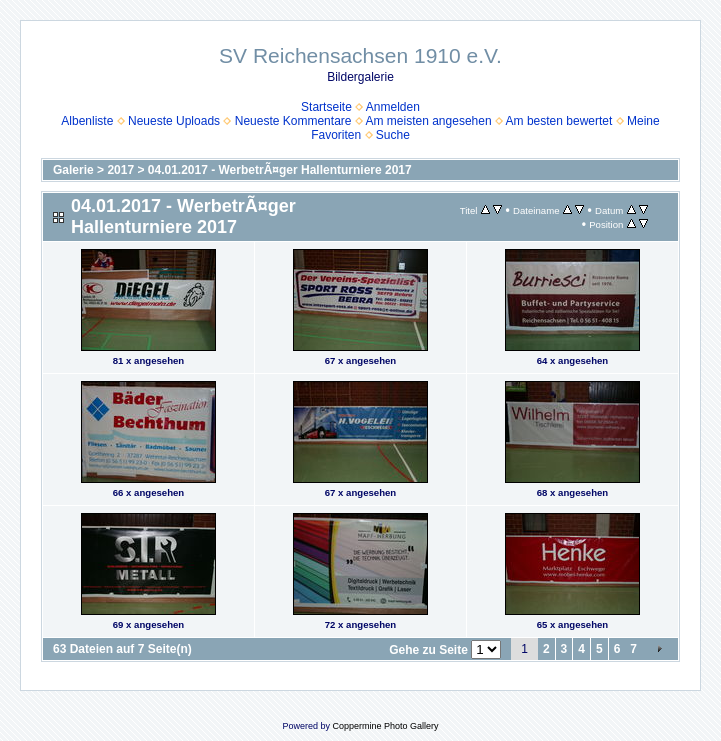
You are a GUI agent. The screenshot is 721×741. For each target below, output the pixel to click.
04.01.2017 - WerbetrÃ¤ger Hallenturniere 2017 (280, 170)
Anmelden (393, 107)
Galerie (73, 170)
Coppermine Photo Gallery (385, 726)
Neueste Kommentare (293, 121)
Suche (393, 135)
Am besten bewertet (559, 121)
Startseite (326, 107)
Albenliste (87, 121)
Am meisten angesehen (429, 121)
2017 (120, 170)
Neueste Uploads (174, 121)
